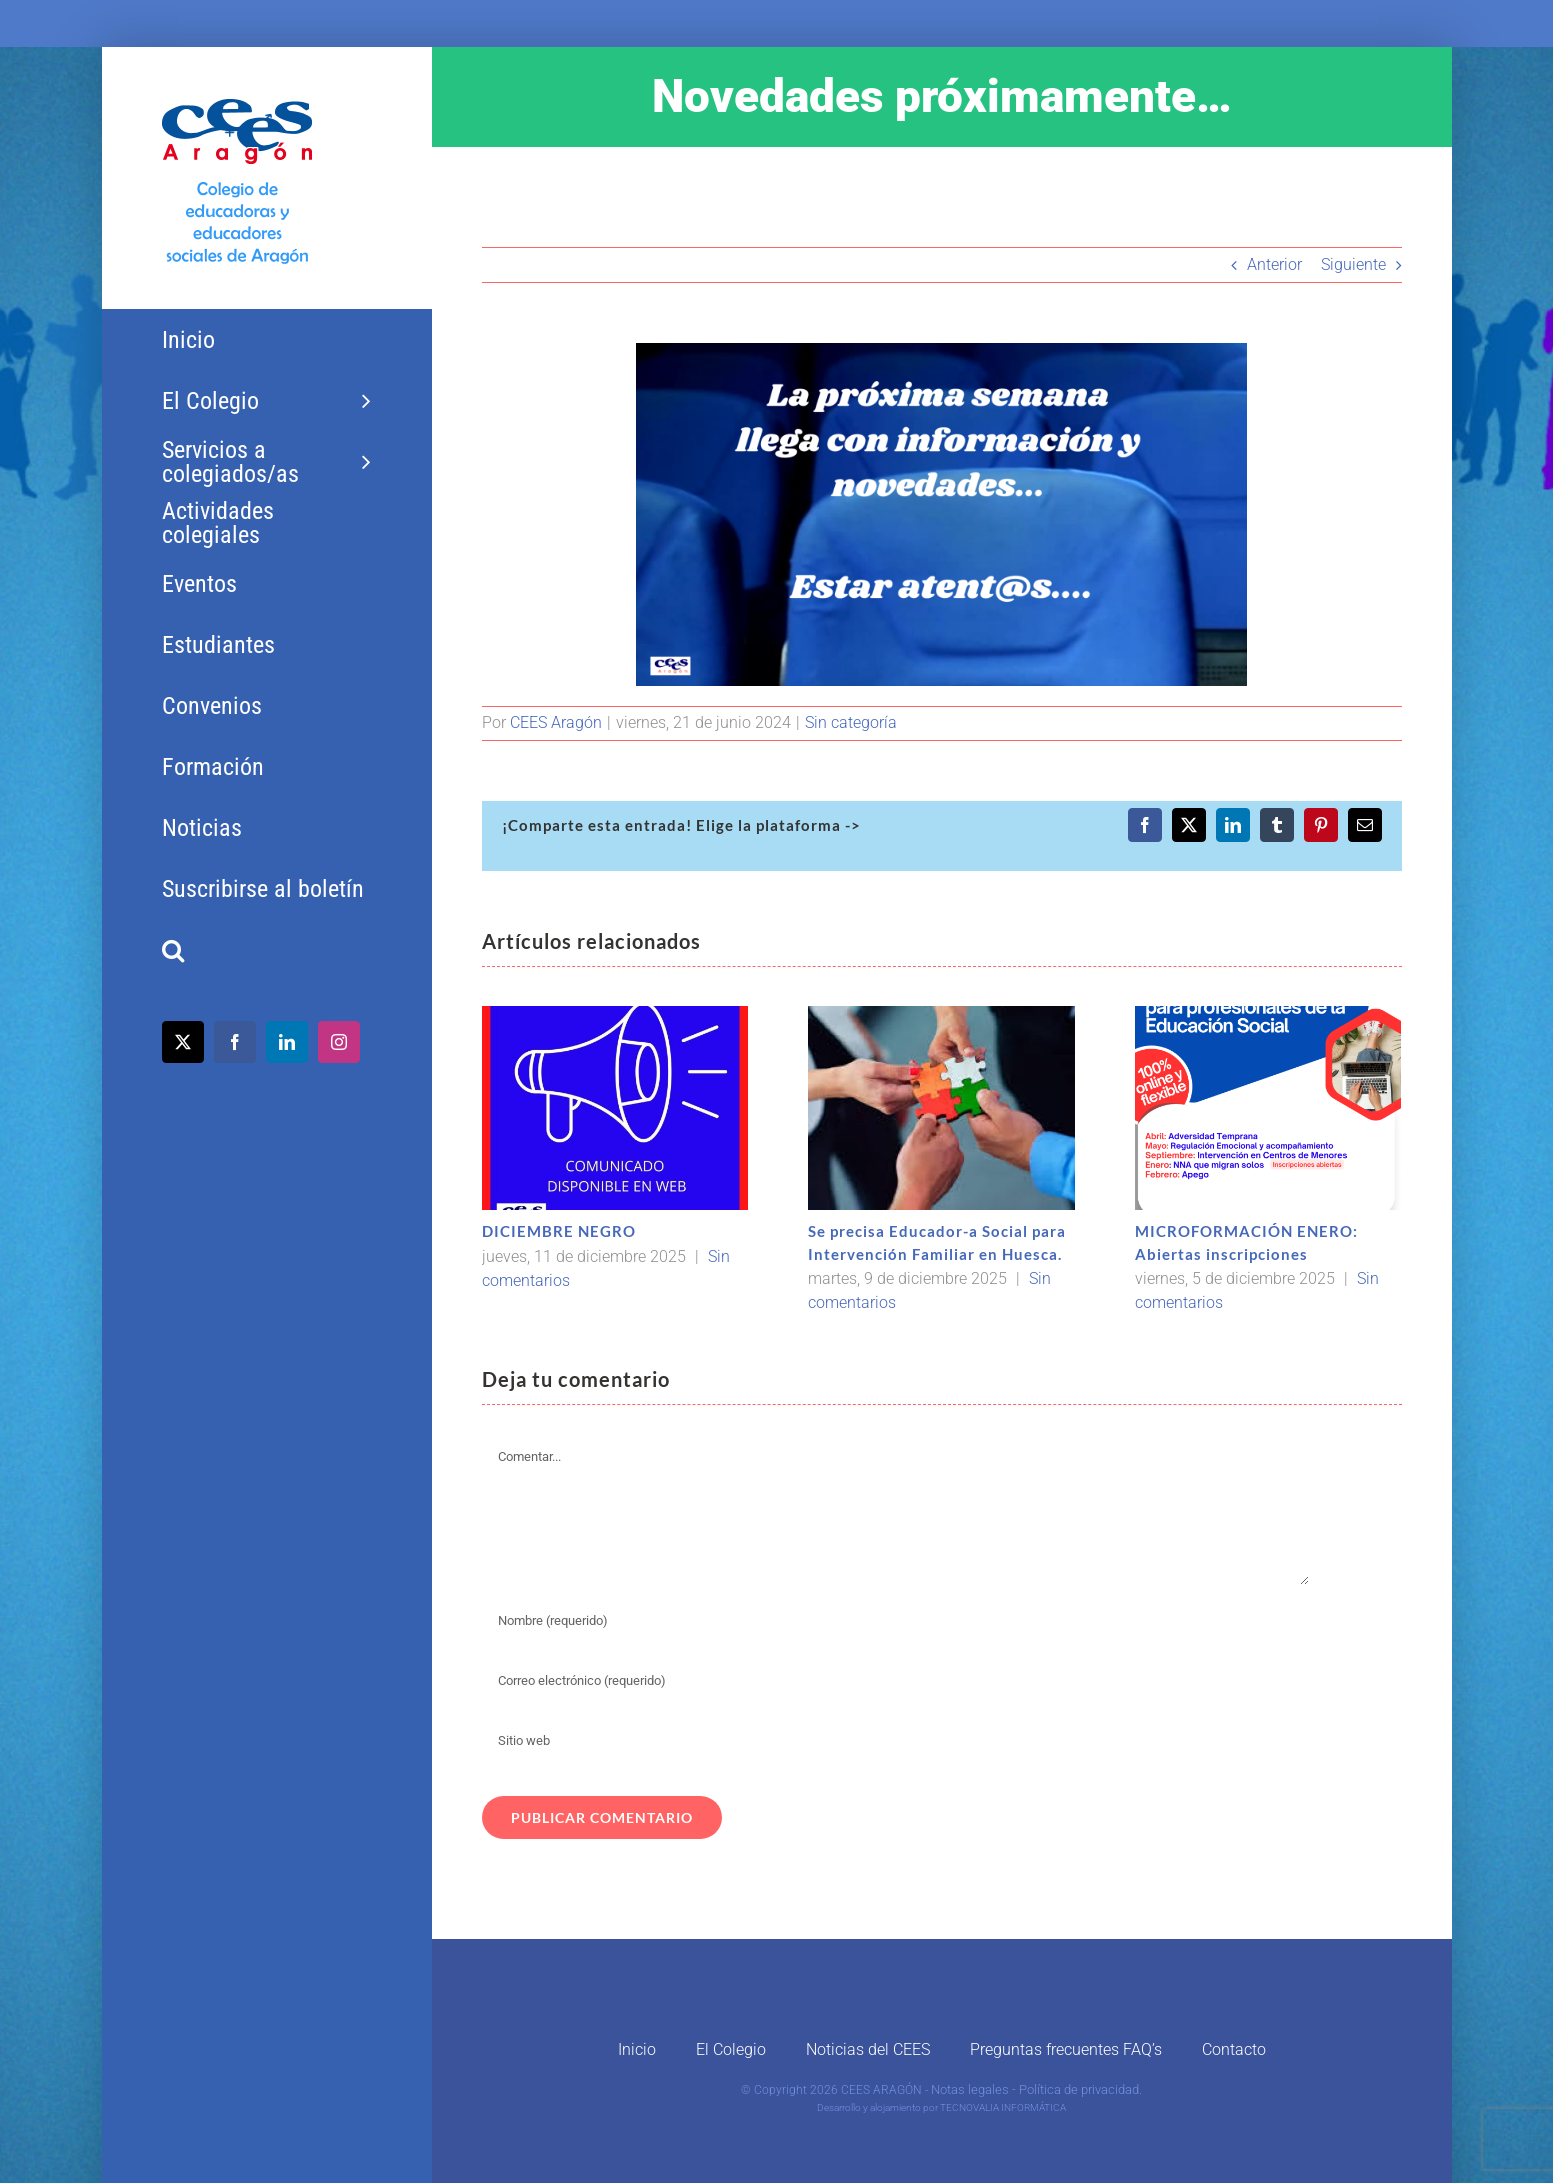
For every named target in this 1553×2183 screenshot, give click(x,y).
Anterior (1274, 264)
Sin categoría (851, 722)
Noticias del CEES (868, 2049)
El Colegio (731, 2049)
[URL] (896, 1741)
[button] (266, 950)
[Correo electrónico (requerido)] (896, 1681)
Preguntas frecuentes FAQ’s (1066, 2049)
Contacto (1234, 2049)
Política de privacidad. (1080, 2089)
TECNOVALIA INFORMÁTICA (1003, 2107)
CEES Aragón (556, 722)
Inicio (637, 2049)
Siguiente (1353, 264)
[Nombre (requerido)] (896, 1621)
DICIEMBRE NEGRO (559, 1231)
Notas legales (970, 2089)
